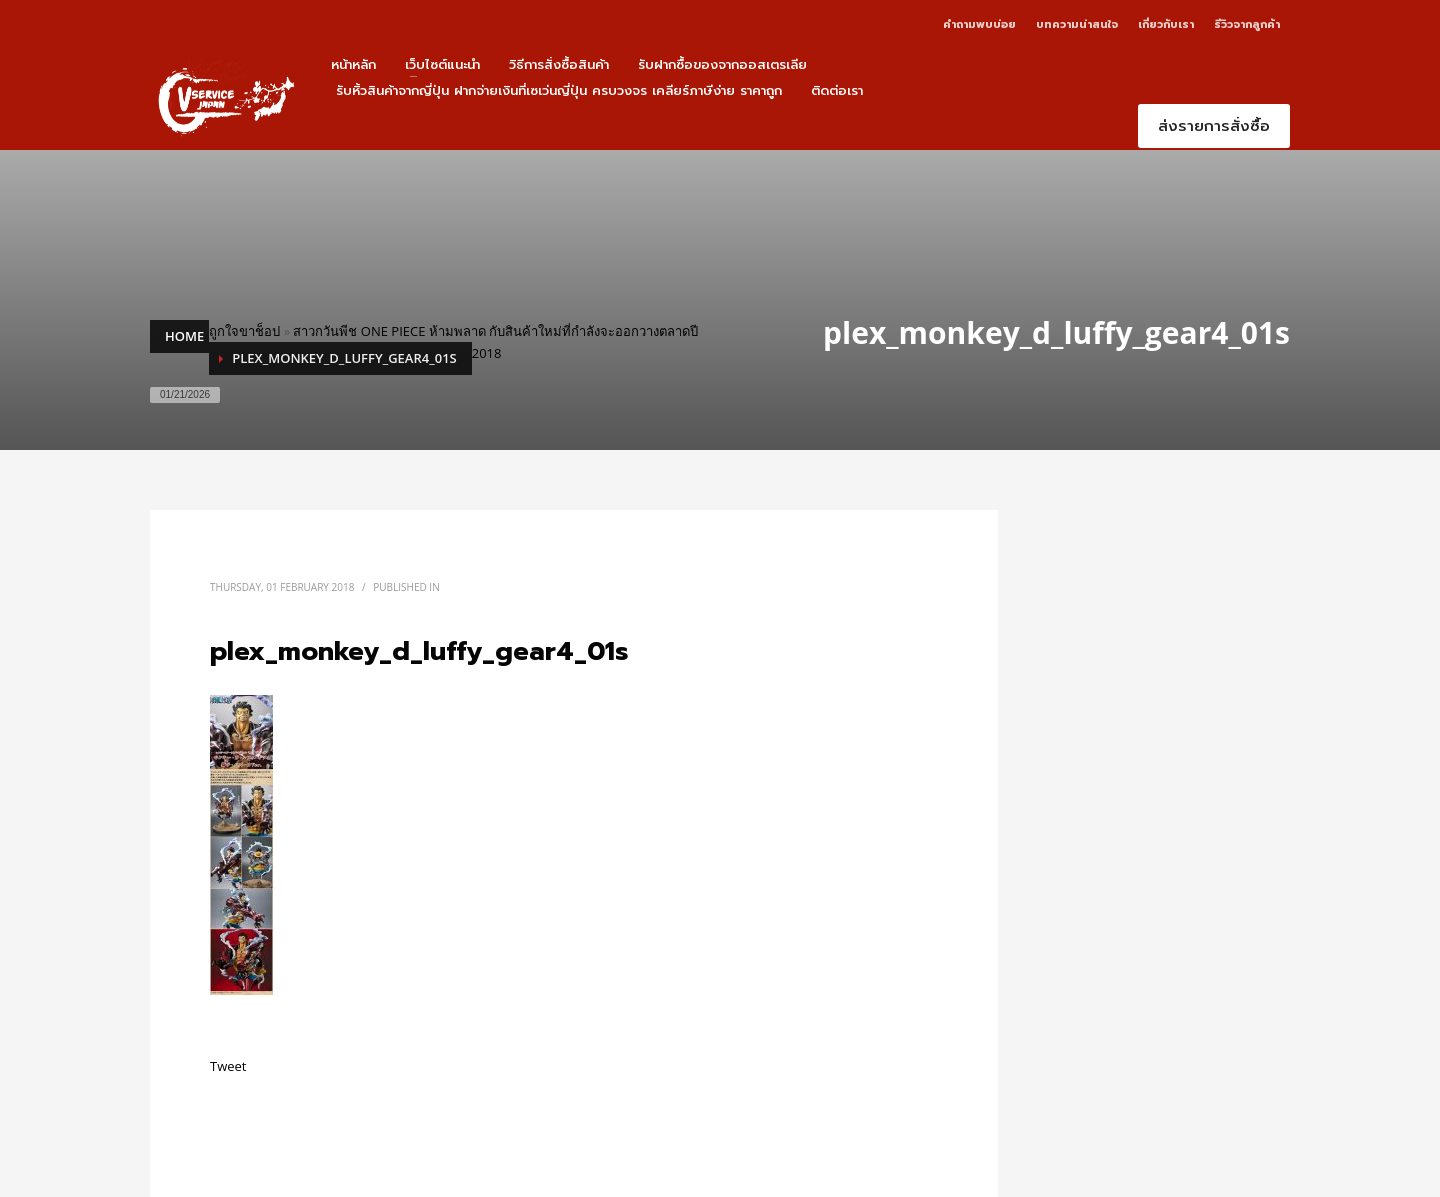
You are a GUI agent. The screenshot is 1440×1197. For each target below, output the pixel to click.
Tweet (228, 1066)
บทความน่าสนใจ (1077, 24)
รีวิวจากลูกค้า (1247, 24)
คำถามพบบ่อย (979, 24)
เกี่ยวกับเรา (1166, 24)
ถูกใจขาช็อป (244, 331)
